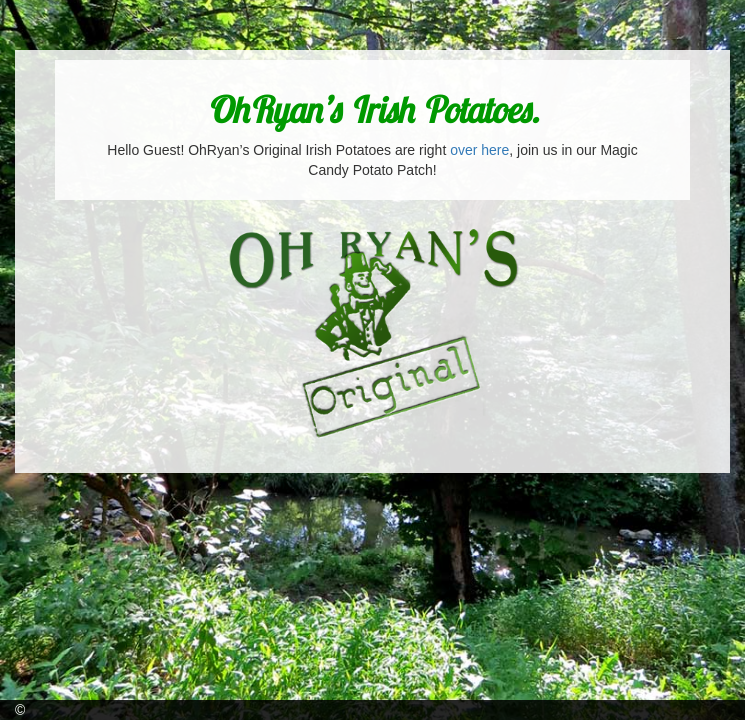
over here (479, 150)
